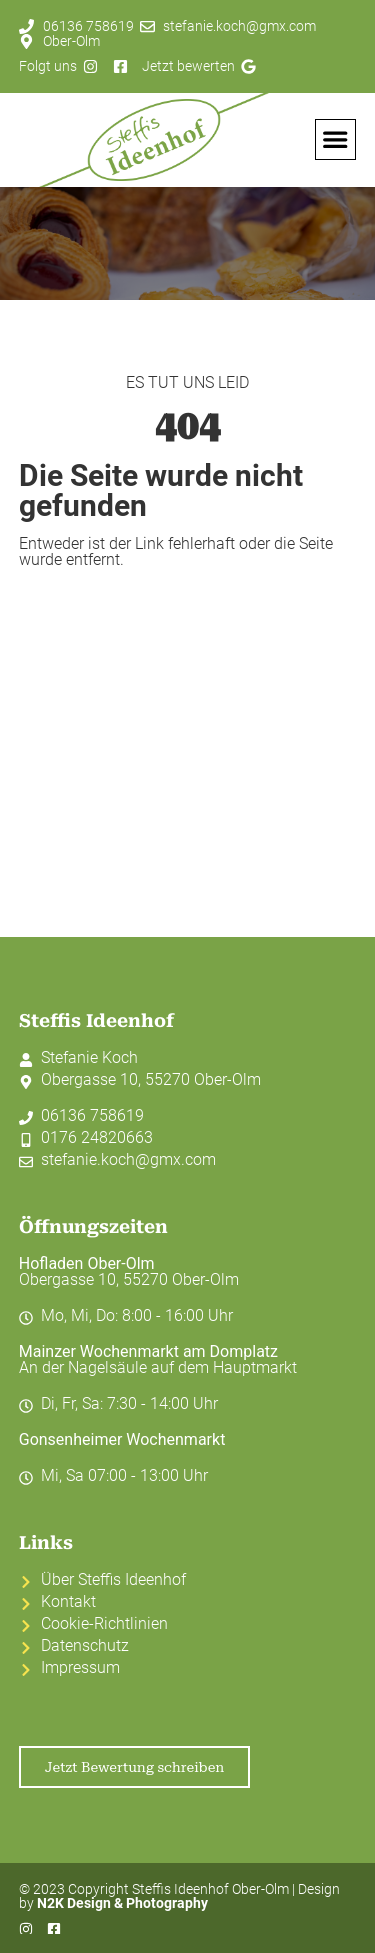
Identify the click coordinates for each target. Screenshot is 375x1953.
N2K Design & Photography (122, 1903)
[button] (336, 140)
